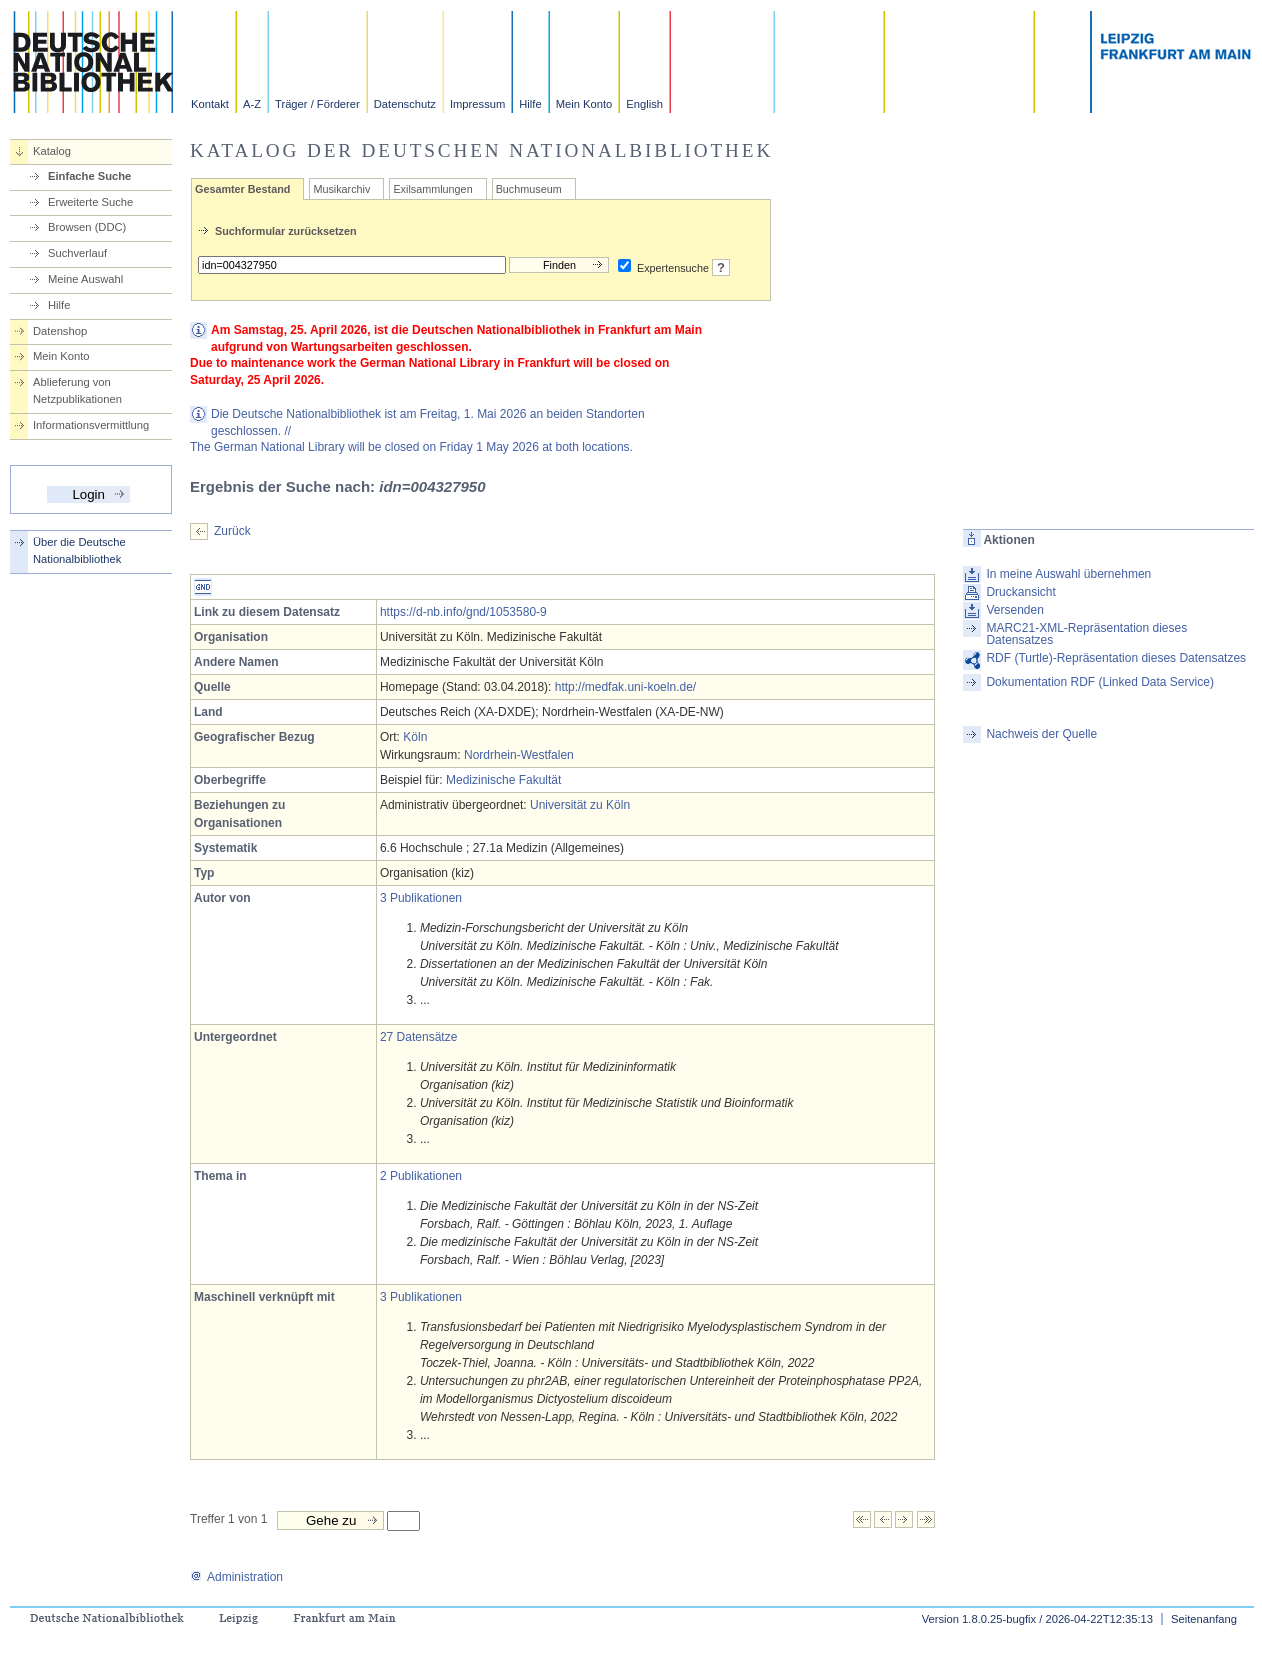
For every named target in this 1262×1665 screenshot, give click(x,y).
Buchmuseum (529, 189)
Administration (236, 1577)
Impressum (477, 104)
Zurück (232, 531)
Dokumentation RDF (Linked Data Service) (1099, 682)
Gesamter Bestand (242, 189)
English (644, 104)
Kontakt (210, 104)
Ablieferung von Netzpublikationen (77, 390)
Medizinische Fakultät (503, 780)
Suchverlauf (77, 253)
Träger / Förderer (317, 104)
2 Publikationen (421, 1176)
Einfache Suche (89, 176)
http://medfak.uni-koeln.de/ (625, 687)
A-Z (252, 104)
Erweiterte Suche (90, 202)
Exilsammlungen (432, 189)
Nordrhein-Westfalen (519, 755)
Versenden (1014, 610)
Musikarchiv (341, 189)
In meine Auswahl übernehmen (1068, 574)
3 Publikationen (421, 898)
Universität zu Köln (580, 805)
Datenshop (60, 331)
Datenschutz (405, 104)
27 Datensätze (418, 1037)
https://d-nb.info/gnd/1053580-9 (463, 612)
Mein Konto (584, 104)
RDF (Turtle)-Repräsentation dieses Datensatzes (1116, 658)
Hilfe (530, 104)
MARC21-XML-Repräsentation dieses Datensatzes (1086, 634)
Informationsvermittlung (91, 425)
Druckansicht (1020, 592)
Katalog (52, 151)
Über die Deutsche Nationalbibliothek (79, 550)
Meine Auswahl (85, 279)
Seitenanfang (1204, 1619)
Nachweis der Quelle (1041, 734)
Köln (415, 737)
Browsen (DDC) (87, 227)
